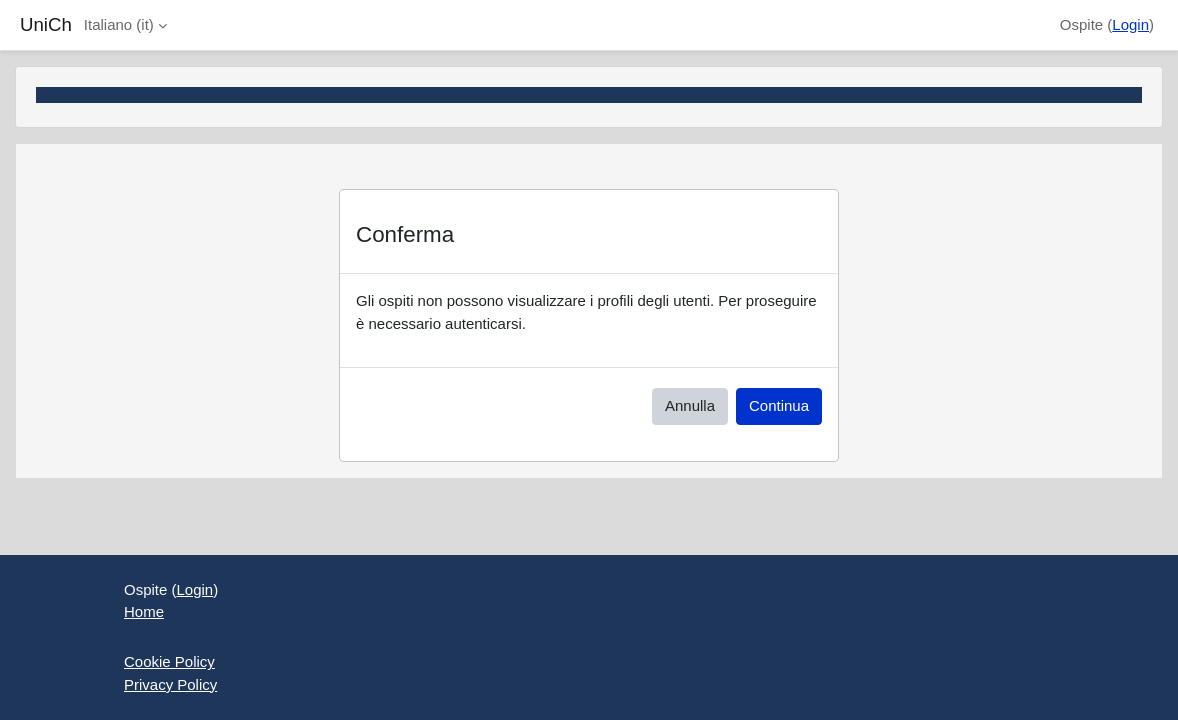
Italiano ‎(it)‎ (119, 24)
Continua (779, 405)
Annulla (690, 405)
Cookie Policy (169, 661)
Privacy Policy (170, 684)
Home (144, 611)
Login (1130, 24)
